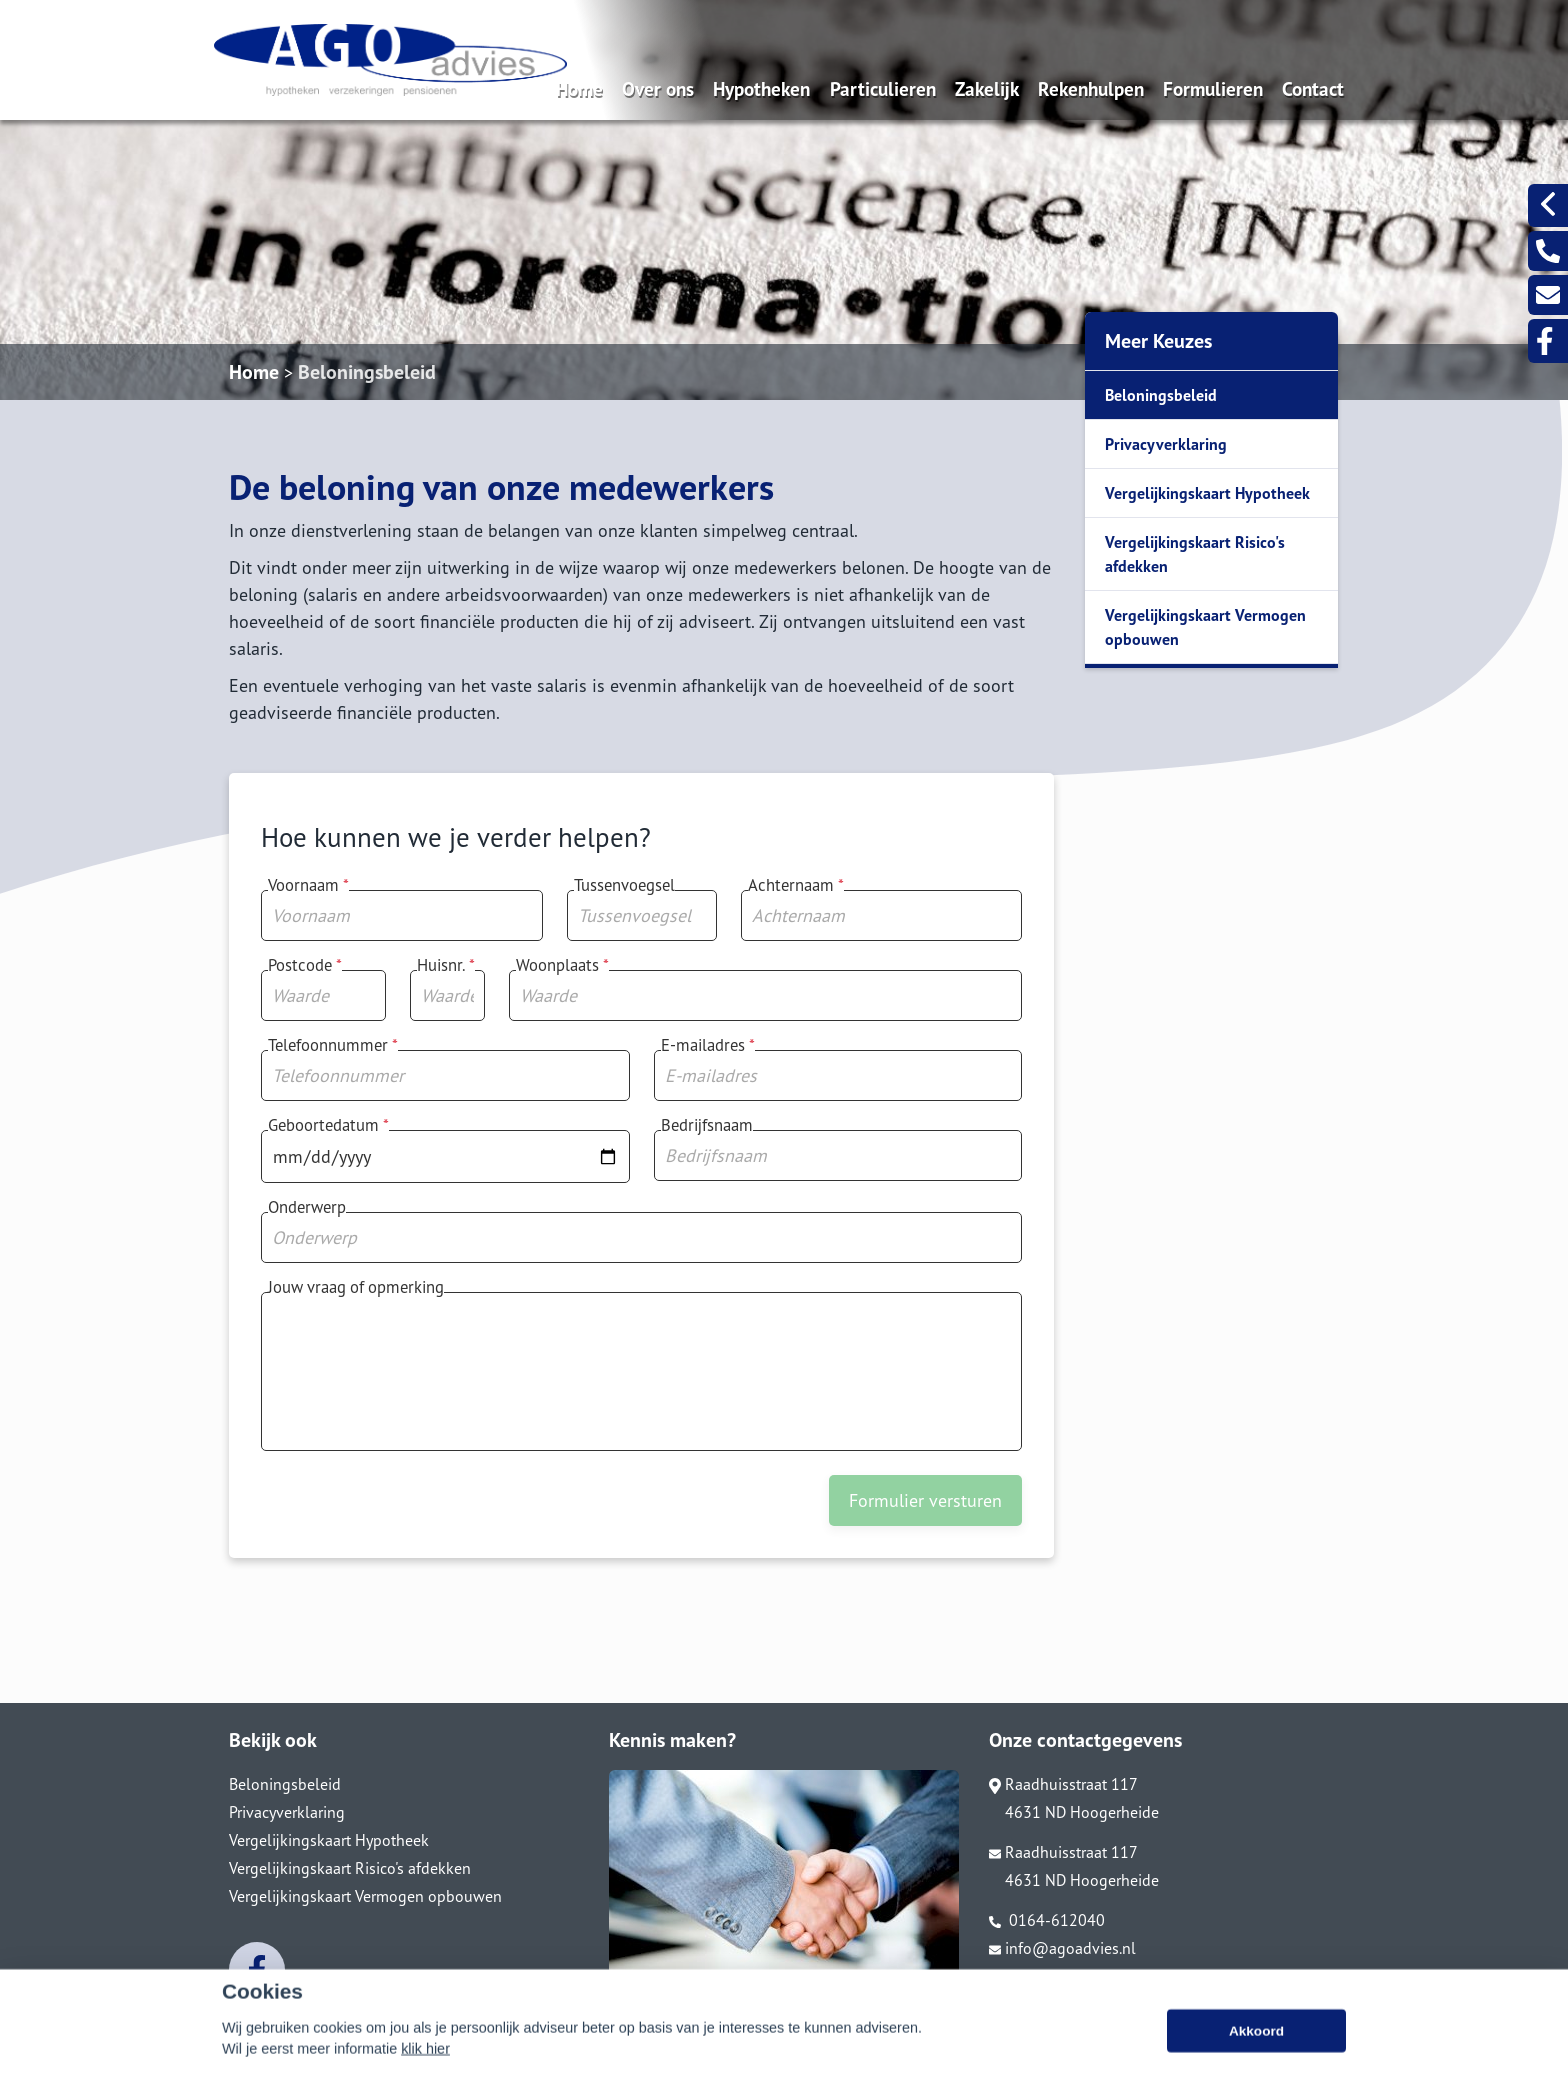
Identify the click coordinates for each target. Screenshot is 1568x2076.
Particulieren (883, 88)
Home (579, 88)
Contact (1313, 88)
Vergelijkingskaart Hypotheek (1207, 493)
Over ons (658, 88)
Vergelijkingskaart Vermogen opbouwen (1205, 627)
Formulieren (1213, 88)
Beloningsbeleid (367, 372)
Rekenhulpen (1091, 88)
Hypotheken (761, 88)
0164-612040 (1047, 1920)
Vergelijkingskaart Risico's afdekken (1195, 554)
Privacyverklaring (1166, 444)
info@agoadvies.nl (1062, 1948)
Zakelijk (987, 88)
